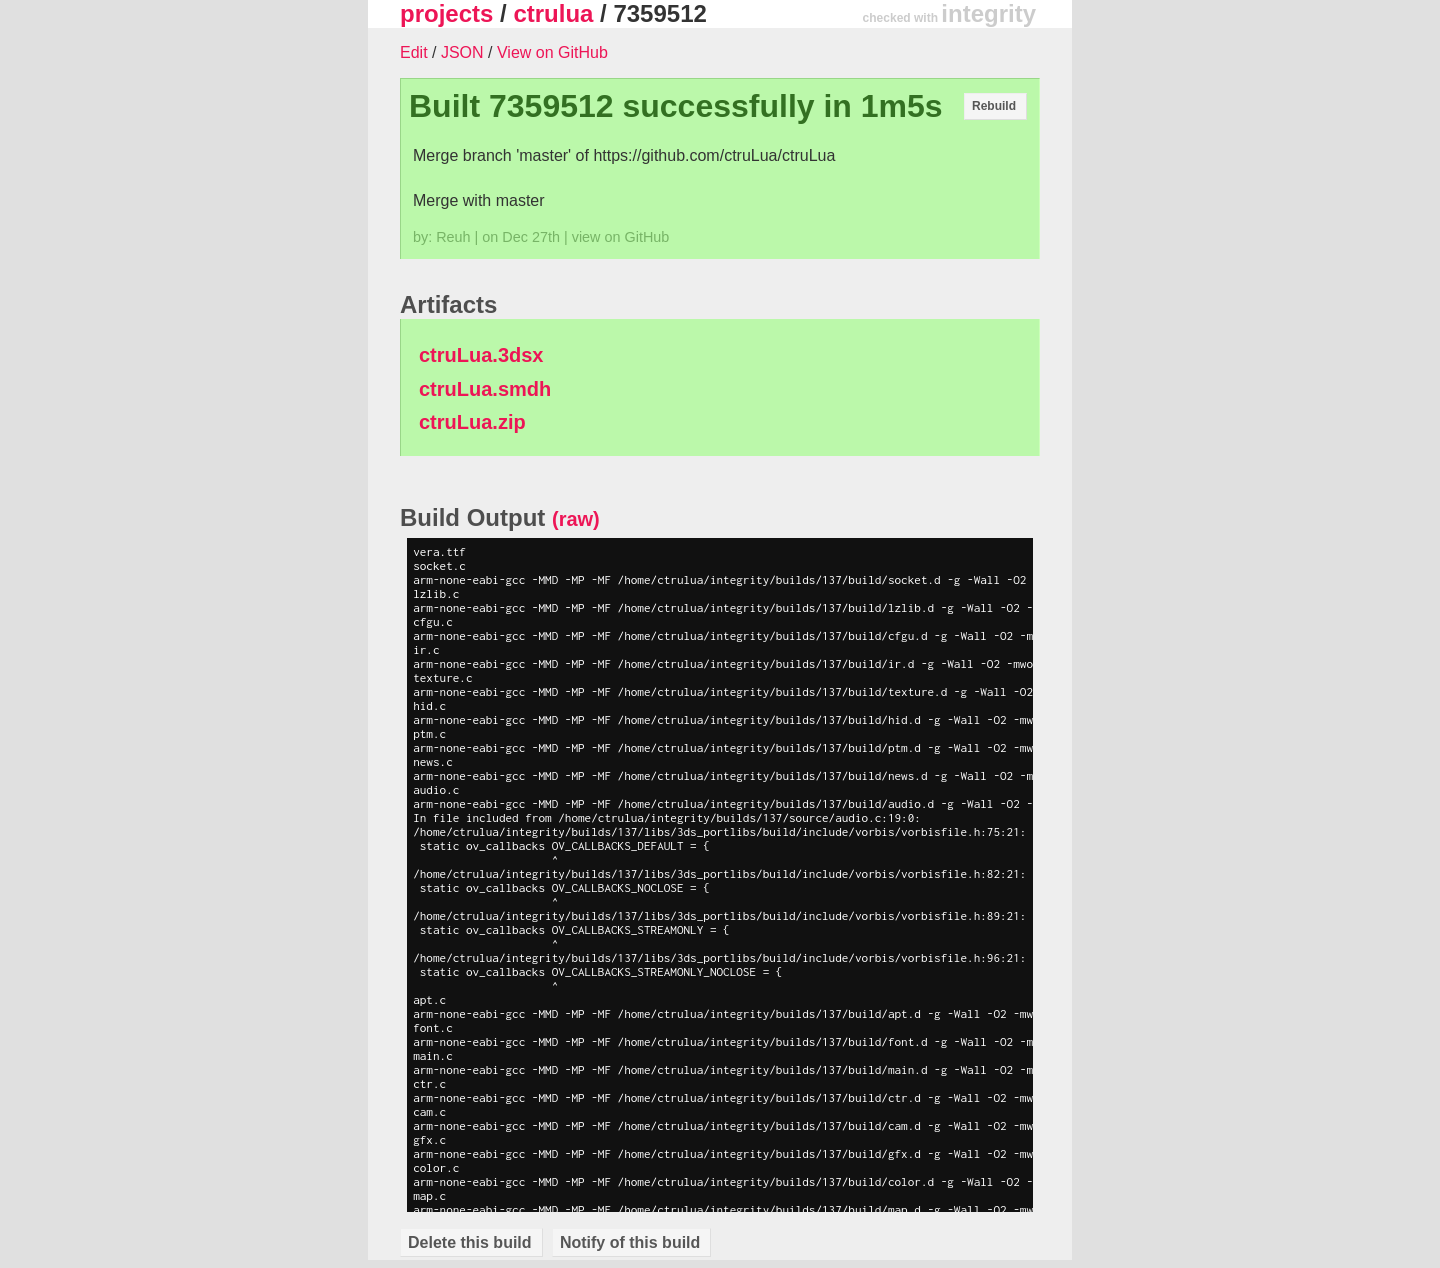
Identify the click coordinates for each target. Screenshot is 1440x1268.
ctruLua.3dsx (481, 355)
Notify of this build (630, 1242)
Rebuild (994, 106)
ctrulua (553, 13)
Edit (414, 52)
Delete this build (470, 1242)
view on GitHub (621, 237)
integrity (988, 13)
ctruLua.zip (472, 422)
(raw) (576, 519)
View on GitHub (552, 52)
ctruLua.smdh (485, 389)
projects (446, 13)
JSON (462, 52)
